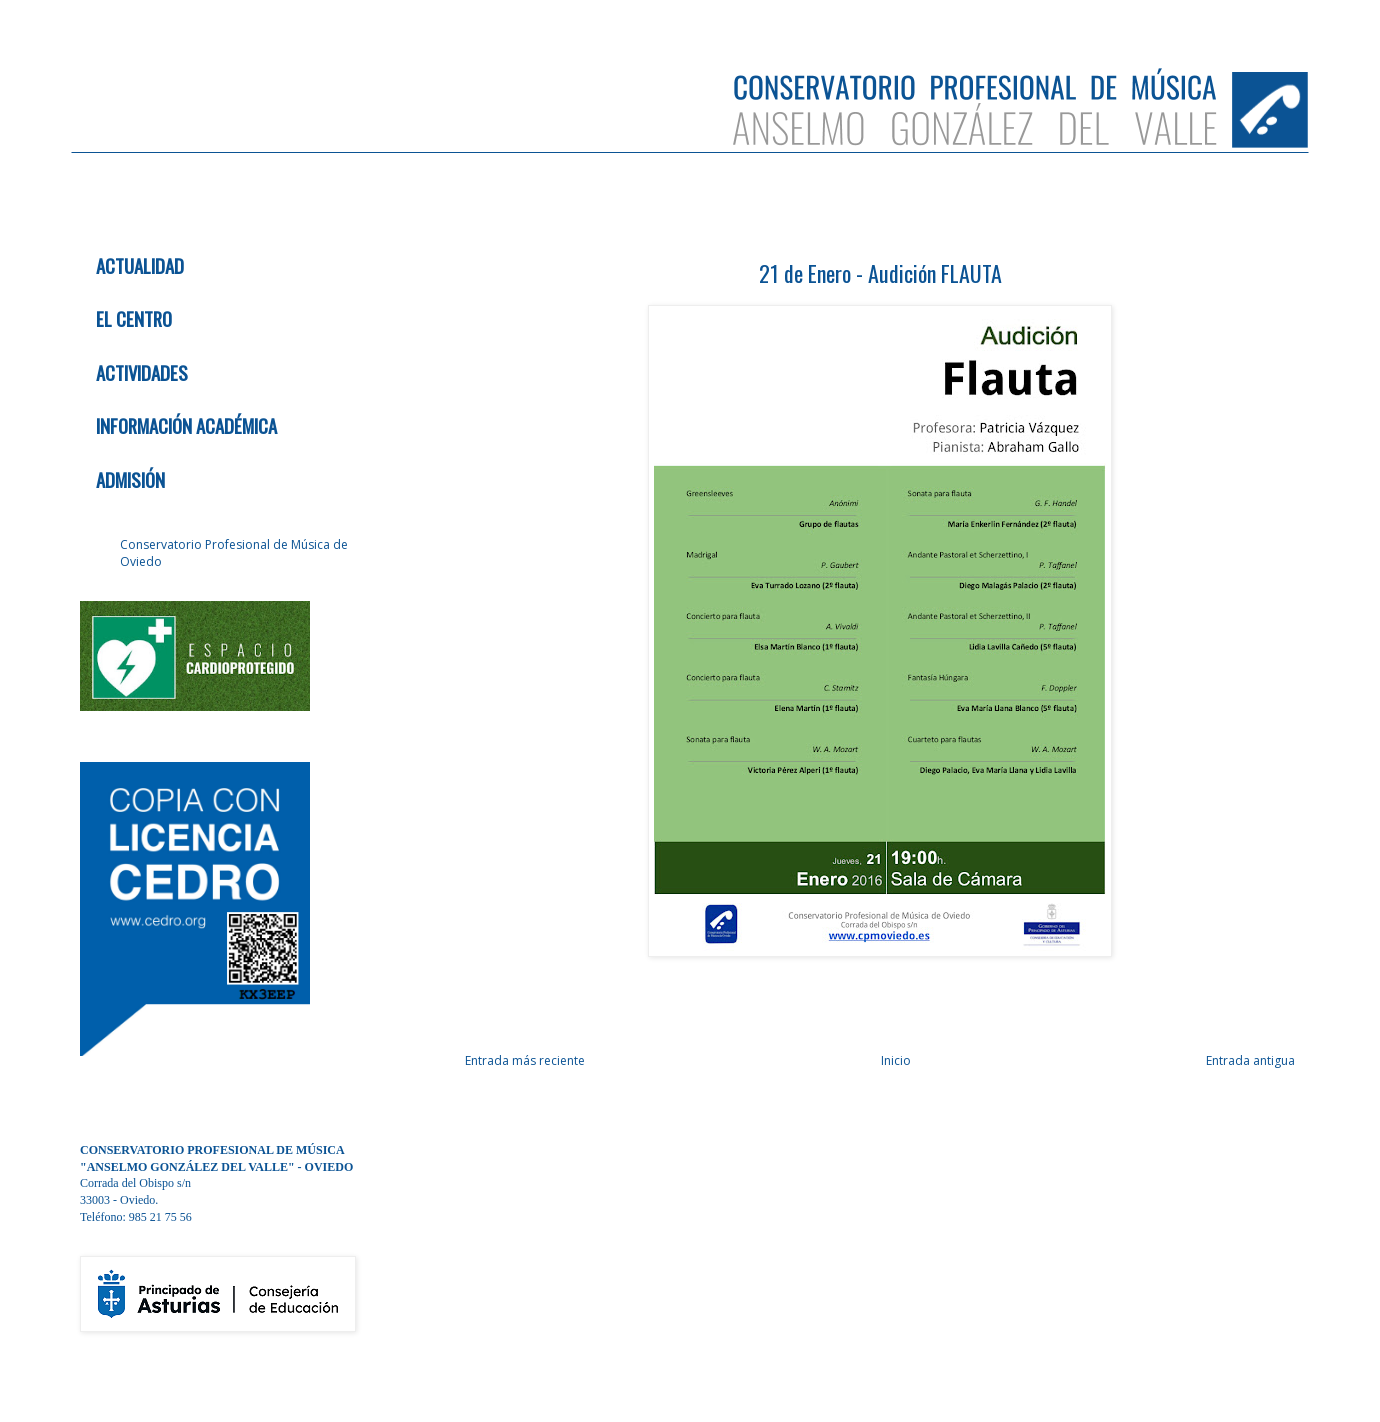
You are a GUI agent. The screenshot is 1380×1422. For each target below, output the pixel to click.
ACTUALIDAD (140, 265)
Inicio (896, 1060)
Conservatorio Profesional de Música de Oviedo (234, 553)
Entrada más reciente (525, 1060)
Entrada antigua (1250, 1060)
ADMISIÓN (130, 479)
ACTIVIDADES (142, 372)
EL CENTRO (134, 318)
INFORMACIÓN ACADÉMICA (186, 425)
